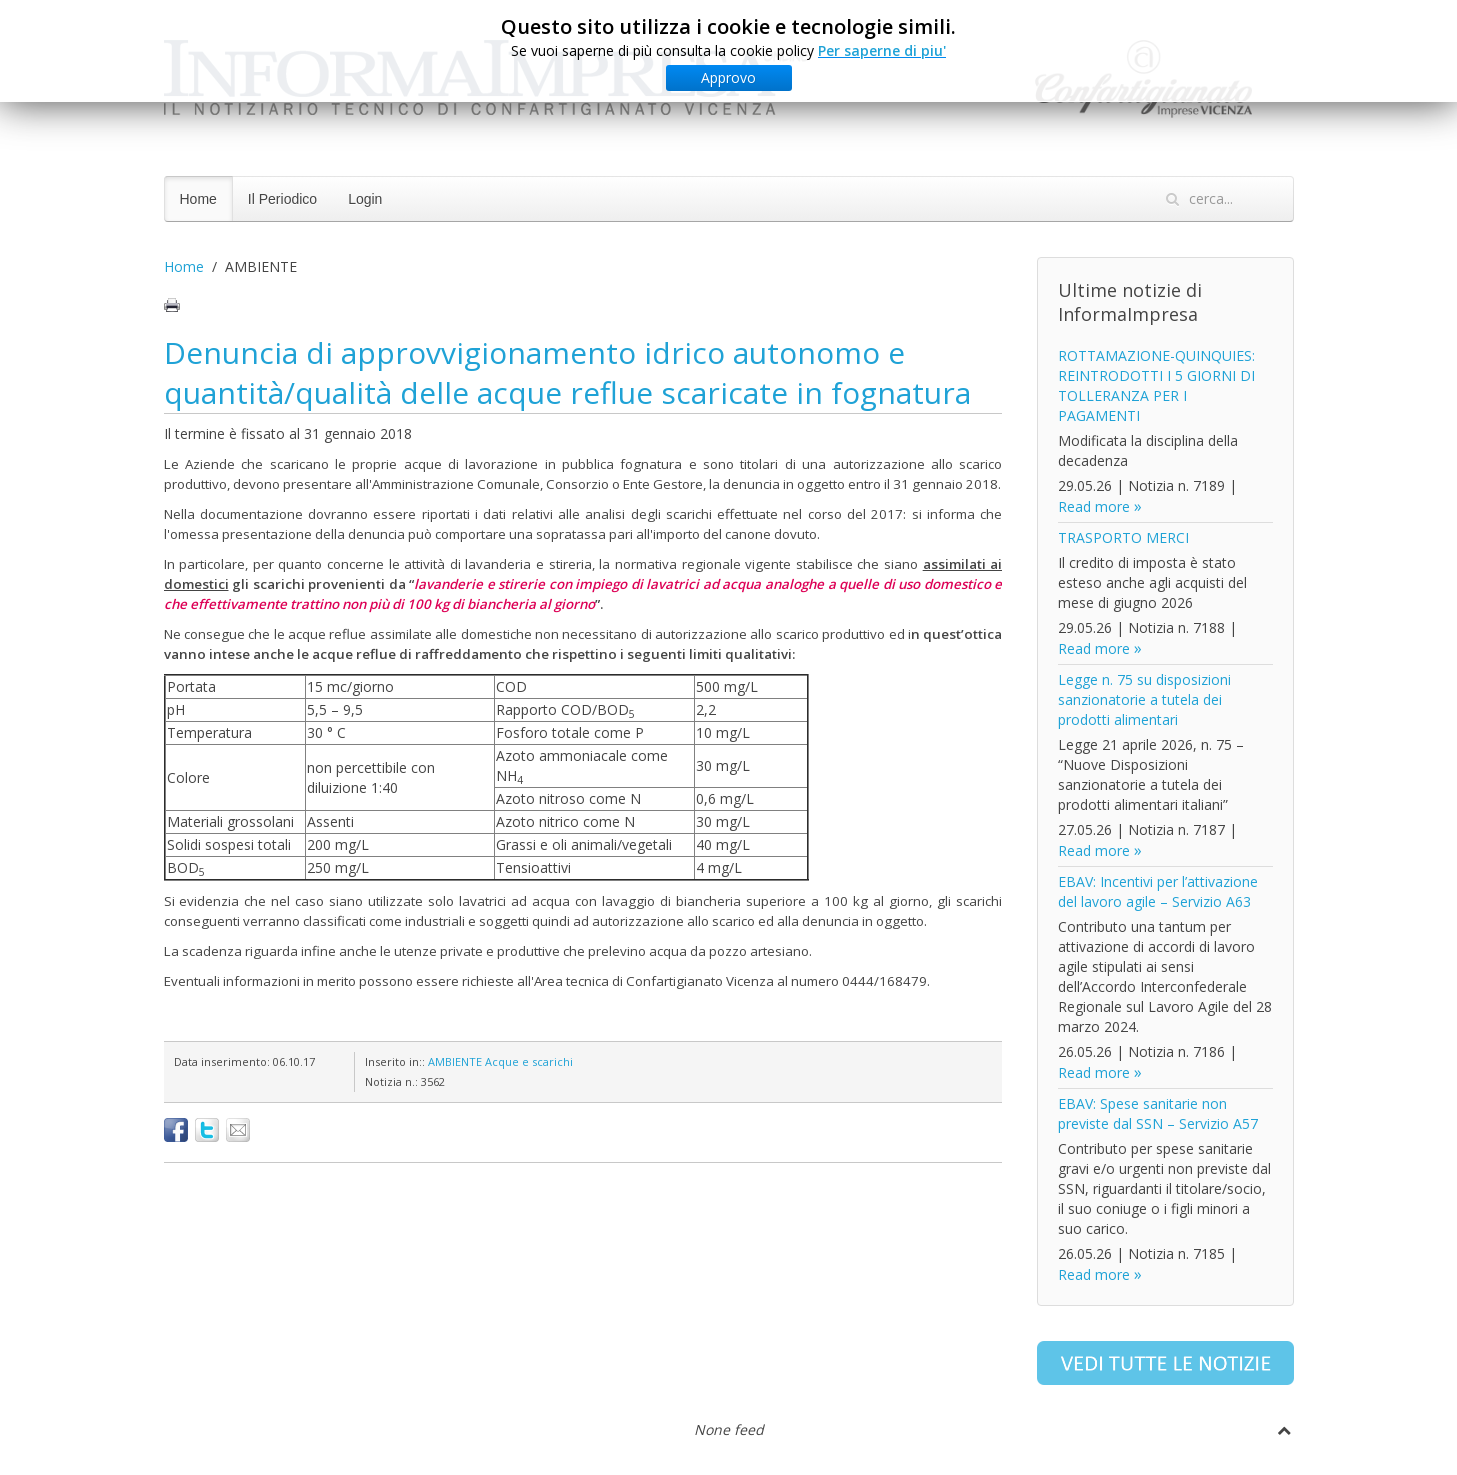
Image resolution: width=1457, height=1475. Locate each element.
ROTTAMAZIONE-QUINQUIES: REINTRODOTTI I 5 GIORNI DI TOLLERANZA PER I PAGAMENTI (1156, 385)
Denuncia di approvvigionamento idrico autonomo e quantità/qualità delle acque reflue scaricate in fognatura (567, 372)
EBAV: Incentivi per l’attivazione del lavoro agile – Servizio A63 (1158, 891)
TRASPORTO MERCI (1123, 537)
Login (365, 199)
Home (198, 199)
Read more (1094, 506)
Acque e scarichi (529, 1061)
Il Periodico (282, 199)
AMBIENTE (455, 1061)
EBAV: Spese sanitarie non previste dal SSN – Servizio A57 (1158, 1113)
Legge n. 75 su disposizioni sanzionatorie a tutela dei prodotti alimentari (1144, 699)
